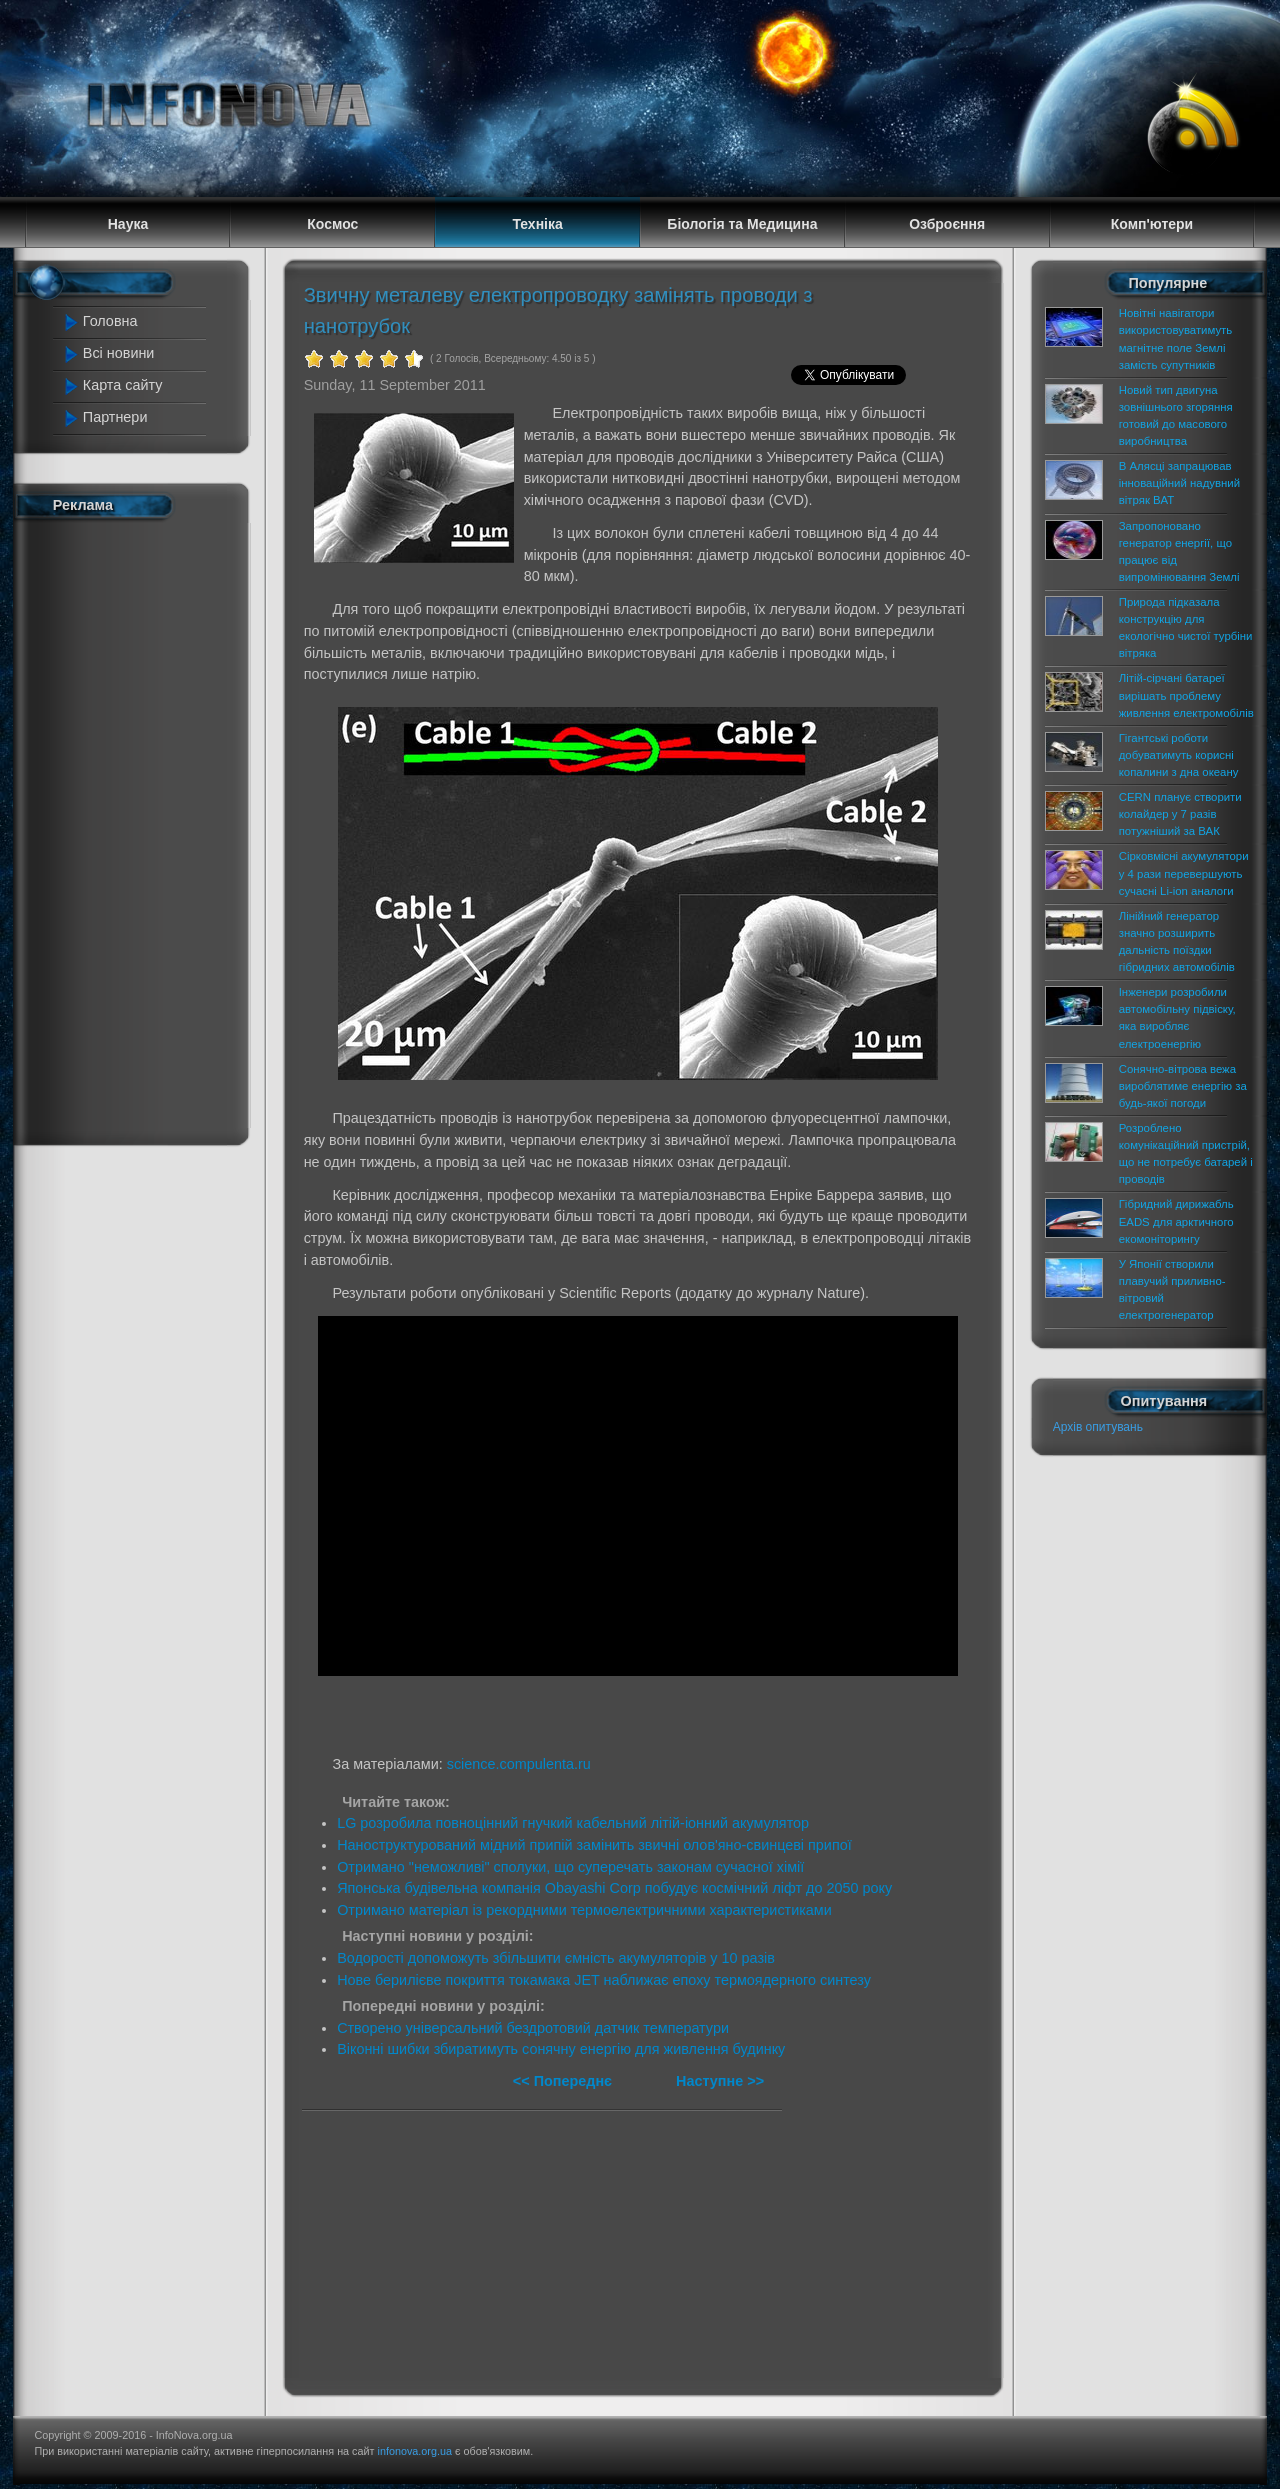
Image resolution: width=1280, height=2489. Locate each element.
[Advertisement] (142, 828)
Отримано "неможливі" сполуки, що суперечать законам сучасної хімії (570, 1867)
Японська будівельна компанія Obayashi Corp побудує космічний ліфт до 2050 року (614, 1888)
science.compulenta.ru (519, 1764)
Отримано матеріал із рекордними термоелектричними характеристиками (584, 1910)
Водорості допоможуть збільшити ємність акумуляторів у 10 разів (556, 1958)
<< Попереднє (564, 2081)
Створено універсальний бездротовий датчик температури (533, 2028)
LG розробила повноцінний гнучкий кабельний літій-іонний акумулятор (573, 1823)
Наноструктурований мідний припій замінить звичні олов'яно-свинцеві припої (594, 1845)
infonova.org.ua (415, 2451)
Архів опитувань (1098, 1427)
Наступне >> (720, 2081)
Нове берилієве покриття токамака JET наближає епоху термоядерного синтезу (604, 1980)
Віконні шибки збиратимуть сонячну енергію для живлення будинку (561, 2049)
